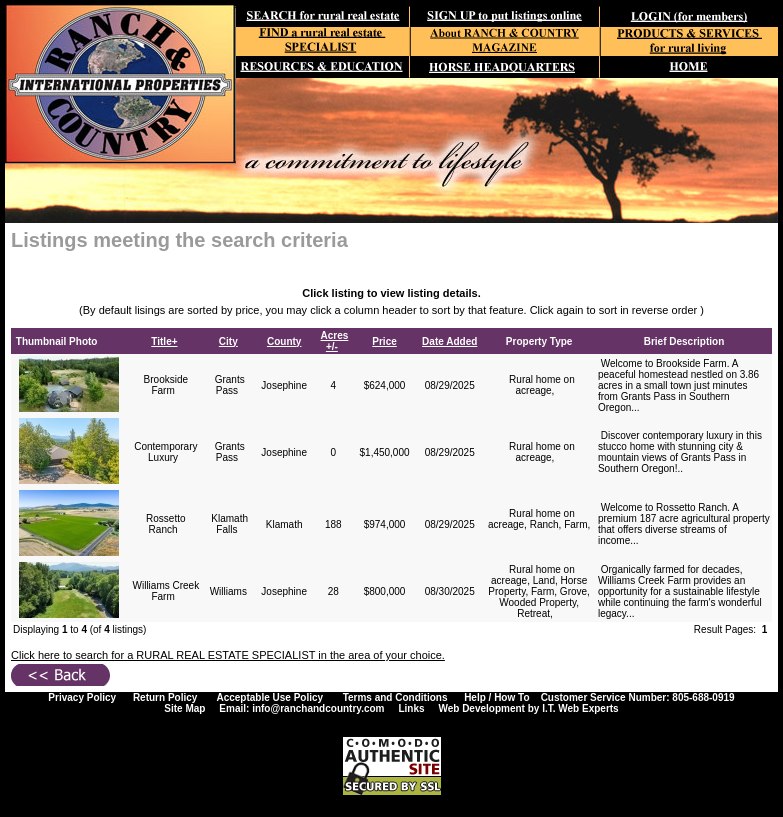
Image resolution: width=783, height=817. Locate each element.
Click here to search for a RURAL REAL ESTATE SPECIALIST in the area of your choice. (228, 655)
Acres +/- (335, 341)
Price (384, 341)
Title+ (164, 341)
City (228, 341)
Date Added (449, 341)
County (284, 341)
